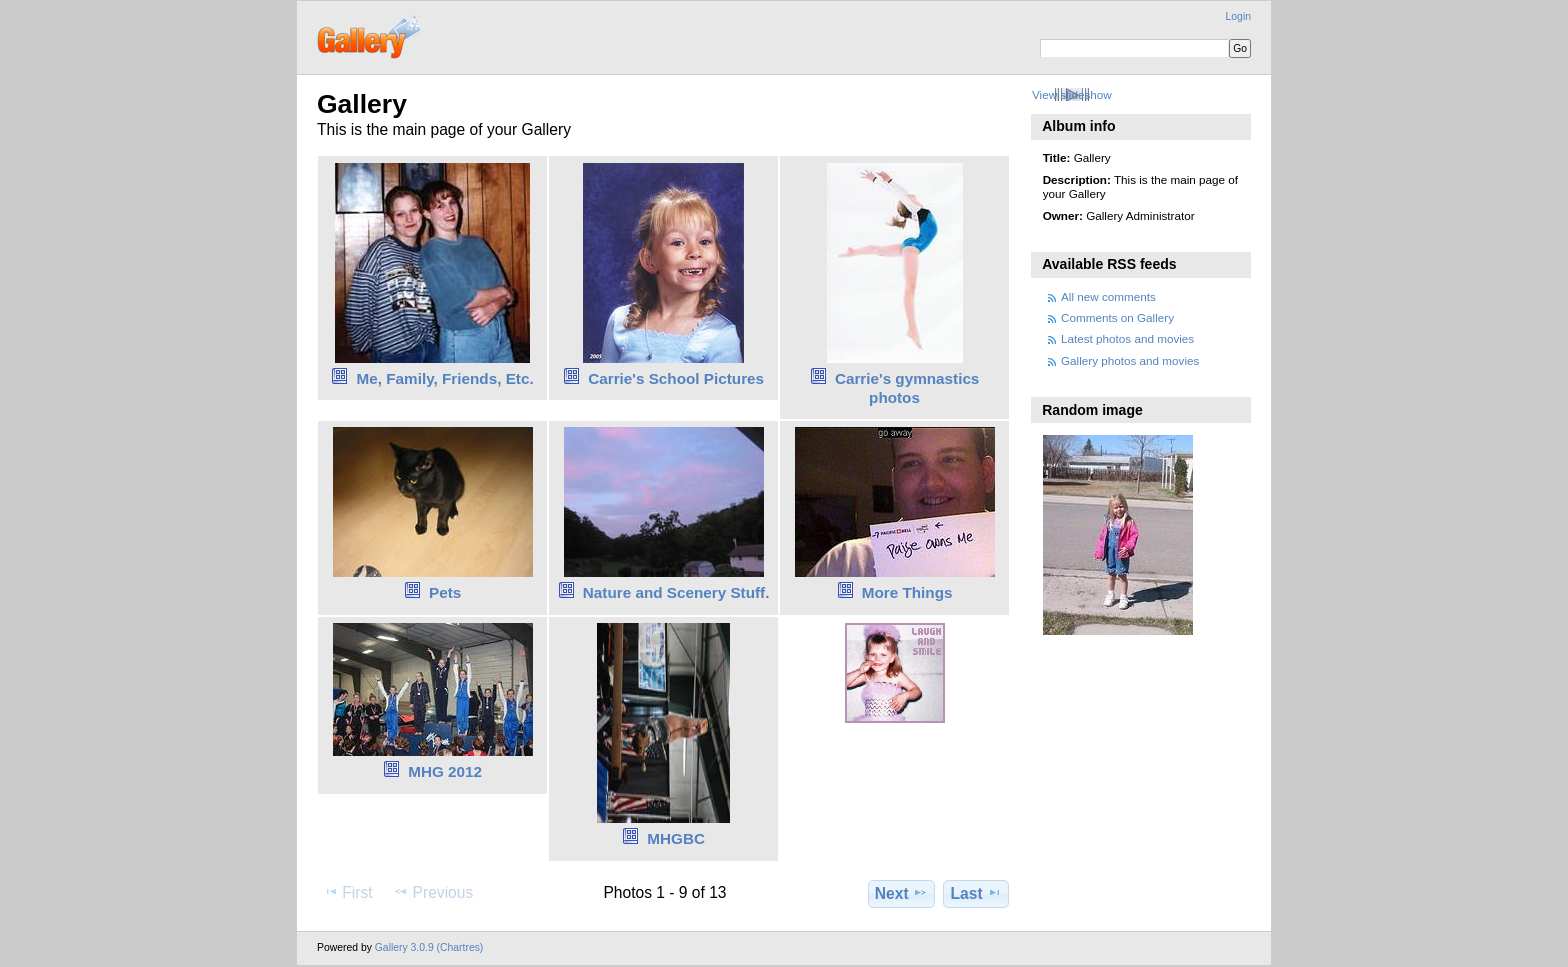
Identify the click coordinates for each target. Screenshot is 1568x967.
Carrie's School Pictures (676, 378)
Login (1238, 16)
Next (901, 893)
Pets (445, 592)
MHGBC (676, 838)
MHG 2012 (445, 771)
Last (976, 893)
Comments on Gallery (1117, 317)
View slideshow (1072, 94)
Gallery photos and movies (1130, 360)
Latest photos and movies (1127, 338)
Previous (433, 892)
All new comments (1108, 296)
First (347, 892)
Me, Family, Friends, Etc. (445, 378)
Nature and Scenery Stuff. (676, 592)
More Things (907, 592)
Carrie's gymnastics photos (907, 388)
